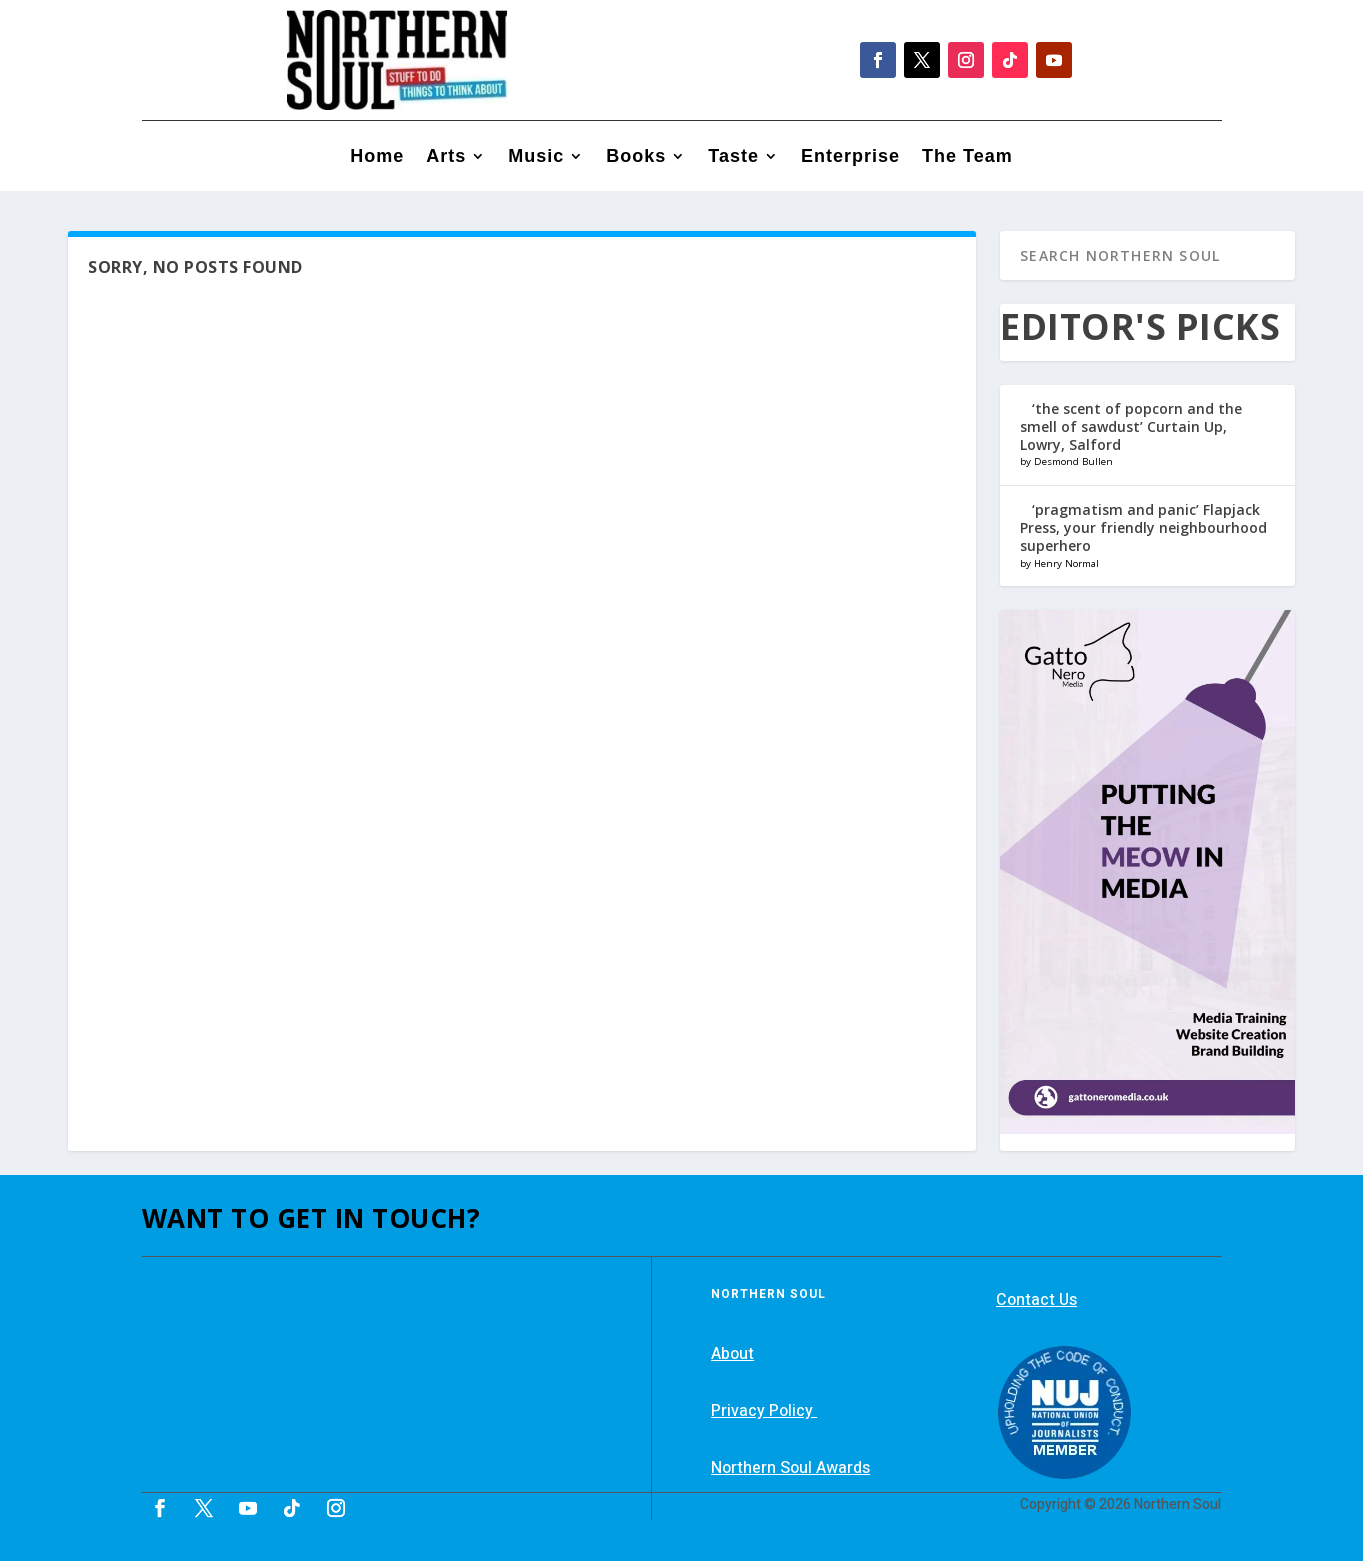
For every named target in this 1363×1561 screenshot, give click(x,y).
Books (636, 157)
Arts (446, 157)
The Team (967, 157)
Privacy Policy (764, 1411)
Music (536, 157)
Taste (733, 157)
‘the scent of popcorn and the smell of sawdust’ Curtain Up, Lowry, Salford (1131, 426)
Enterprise (850, 157)
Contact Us (1036, 1300)
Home (377, 157)
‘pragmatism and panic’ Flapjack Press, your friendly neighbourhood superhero (1143, 527)
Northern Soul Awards (790, 1468)
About (732, 1354)
